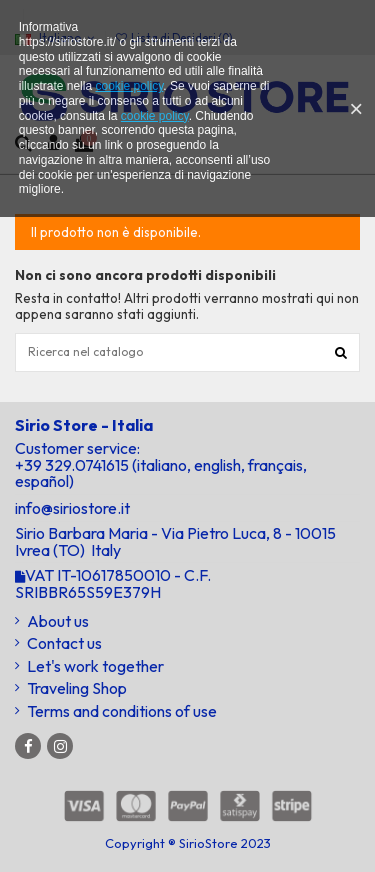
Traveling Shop (77, 688)
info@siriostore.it (72, 508)
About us (58, 621)
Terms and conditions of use (122, 711)
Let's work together (95, 666)
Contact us (64, 643)
